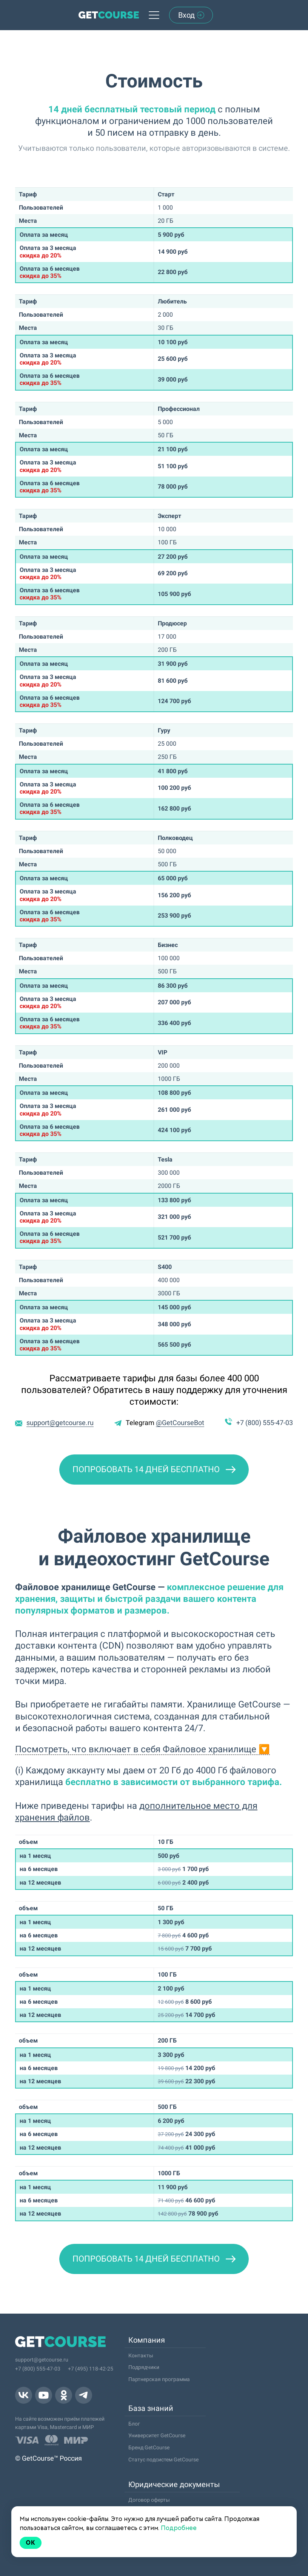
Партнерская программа (159, 2379)
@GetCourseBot (180, 1423)
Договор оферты (149, 2500)
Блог (134, 2424)
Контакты (140, 2355)
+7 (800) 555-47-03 (264, 1423)
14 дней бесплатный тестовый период (132, 109)
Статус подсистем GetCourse (163, 2459)
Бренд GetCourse (148, 2447)
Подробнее (179, 2528)
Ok (30, 2543)
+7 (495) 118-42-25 (90, 2369)
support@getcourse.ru (60, 1423)
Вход (191, 15)
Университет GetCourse (156, 2435)
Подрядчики (143, 2367)
